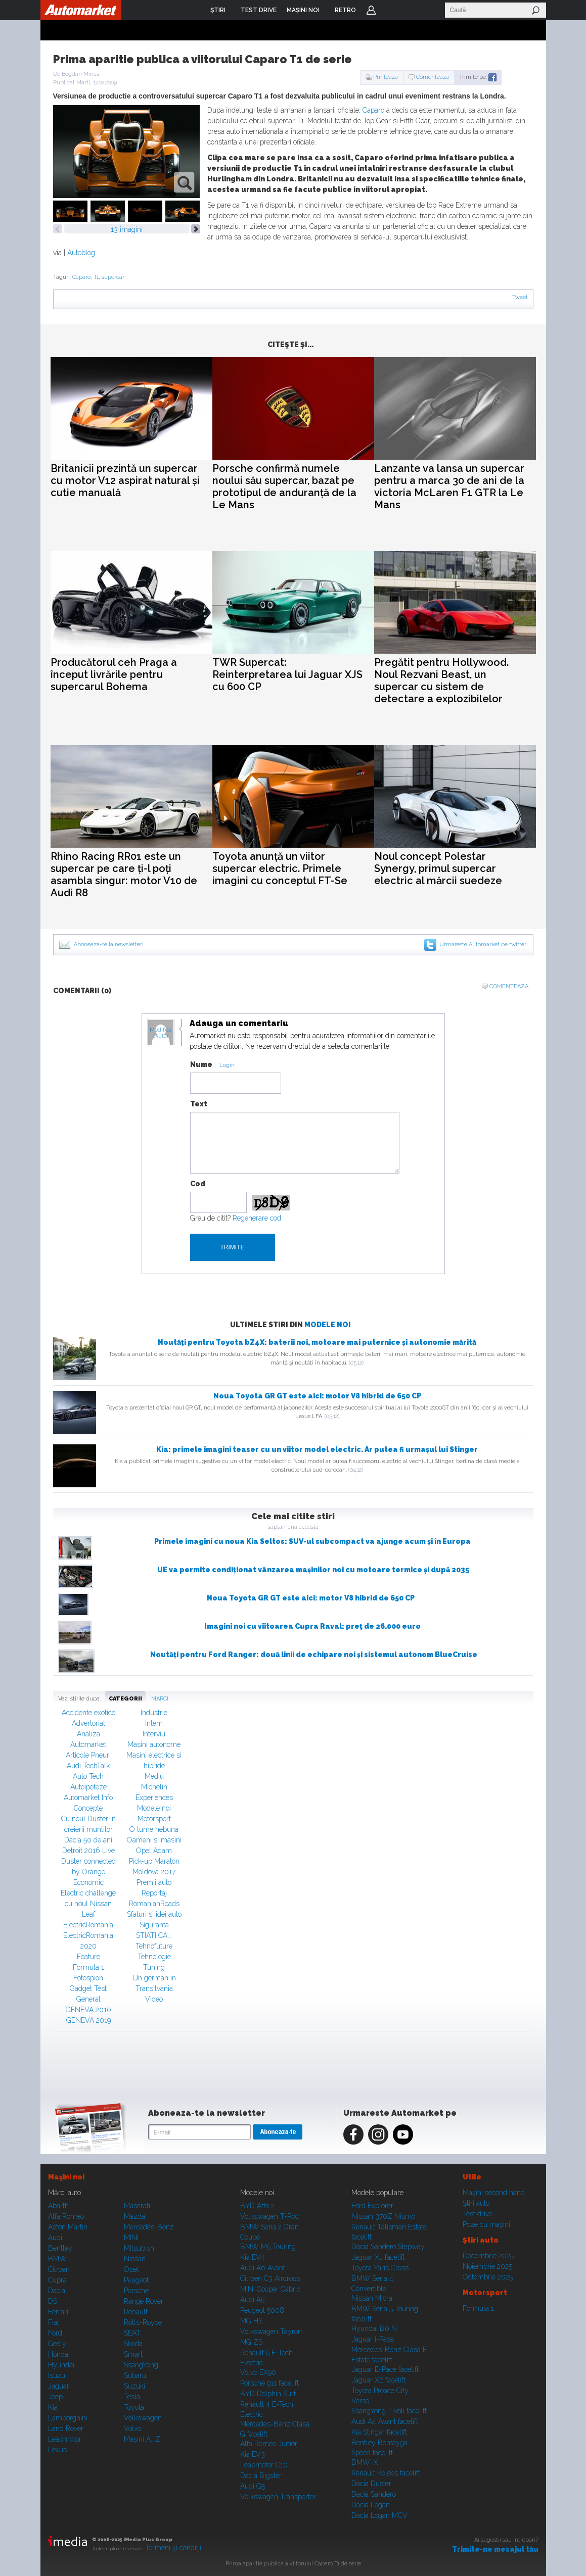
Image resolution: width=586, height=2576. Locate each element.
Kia (53, 2407)
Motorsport (154, 1819)
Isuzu (56, 2375)
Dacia (56, 2291)
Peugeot (136, 2280)
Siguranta (154, 1925)
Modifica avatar (160, 1033)
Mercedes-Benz (149, 2227)
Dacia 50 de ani (88, 1840)
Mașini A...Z (142, 2439)
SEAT (132, 2333)
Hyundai (61, 2365)
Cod (197, 1184)
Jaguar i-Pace (372, 2339)
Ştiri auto (476, 2203)
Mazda (134, 2216)
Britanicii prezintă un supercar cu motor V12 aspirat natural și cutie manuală (125, 480)
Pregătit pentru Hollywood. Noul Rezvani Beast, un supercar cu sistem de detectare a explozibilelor (441, 680)
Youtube (403, 2134)
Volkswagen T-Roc (269, 2216)
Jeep (55, 2397)
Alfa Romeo (66, 2216)
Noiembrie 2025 (487, 2266)
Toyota (134, 2407)
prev (57, 228)
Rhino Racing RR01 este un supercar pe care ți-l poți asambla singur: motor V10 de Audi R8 (124, 874)
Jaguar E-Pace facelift (385, 2369)
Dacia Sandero (373, 2494)
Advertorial (88, 1723)
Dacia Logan (370, 2505)
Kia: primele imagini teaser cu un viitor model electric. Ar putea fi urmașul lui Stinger (317, 1449)
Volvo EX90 (258, 2372)
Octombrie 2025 (488, 2277)
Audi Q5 (252, 2486)
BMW (57, 2259)
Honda (58, 2354)
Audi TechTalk (88, 1766)
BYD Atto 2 (257, 2206)
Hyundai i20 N (374, 2328)
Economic (88, 1882)
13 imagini (127, 229)
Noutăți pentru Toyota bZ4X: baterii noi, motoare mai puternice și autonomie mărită (317, 1342)
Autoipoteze (88, 1787)
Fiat (53, 2322)
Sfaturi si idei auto (154, 1914)
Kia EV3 (252, 2454)
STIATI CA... (154, 1935)
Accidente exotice (88, 1713)
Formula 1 (88, 1967)
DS (52, 2301)
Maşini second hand (494, 2193)
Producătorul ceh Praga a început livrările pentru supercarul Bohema (114, 674)
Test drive (477, 2214)
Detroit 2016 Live (88, 1850)
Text (198, 1104)
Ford (55, 2333)
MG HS (251, 2321)
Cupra (57, 2280)
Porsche (136, 2291)
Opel (131, 2269)
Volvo (132, 2428)
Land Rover (65, 2428)
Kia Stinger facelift (379, 2432)
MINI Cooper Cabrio (270, 2289)
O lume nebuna (153, 1829)
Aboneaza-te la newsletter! (109, 944)
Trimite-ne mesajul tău (495, 2549)
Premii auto (154, 1882)
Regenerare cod (257, 1218)
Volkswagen (143, 2418)
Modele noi (327, 1325)
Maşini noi (66, 2177)
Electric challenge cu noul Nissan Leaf (88, 1903)
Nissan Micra (371, 2298)
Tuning (154, 1967)
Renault (136, 2312)
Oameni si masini (154, 1840)
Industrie (154, 1713)
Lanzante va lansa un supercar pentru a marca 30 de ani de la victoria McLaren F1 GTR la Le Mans (449, 486)
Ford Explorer (372, 2206)
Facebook (353, 2134)
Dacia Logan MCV (379, 2515)
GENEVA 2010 (88, 2010)
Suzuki (134, 2386)
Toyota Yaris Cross (380, 2268)
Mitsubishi (140, 2248)
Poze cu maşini (486, 2224)
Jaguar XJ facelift (378, 2257)
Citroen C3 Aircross (270, 2278)
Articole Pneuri (88, 1755)
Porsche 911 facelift (269, 2383)
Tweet (520, 297)
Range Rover (143, 2301)
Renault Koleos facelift (385, 2473)
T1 (96, 277)
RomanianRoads (154, 1904)
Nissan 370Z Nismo (383, 2216)
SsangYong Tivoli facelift (389, 2411)
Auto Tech (88, 1776)
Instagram (378, 2134)
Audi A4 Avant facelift (384, 2421)
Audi (55, 2237)
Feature (88, 1957)
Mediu (154, 1776)
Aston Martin (67, 2227)
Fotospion (88, 1978)
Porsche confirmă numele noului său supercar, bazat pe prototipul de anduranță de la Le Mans (284, 486)
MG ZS (251, 2342)
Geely (57, 2344)
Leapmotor (64, 2439)
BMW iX (364, 2462)
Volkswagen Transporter (278, 2497)
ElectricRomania (88, 1925)
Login (371, 10)
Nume (201, 1064)
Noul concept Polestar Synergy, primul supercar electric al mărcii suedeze (438, 868)
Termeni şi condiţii (173, 2548)
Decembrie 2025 (488, 2256)
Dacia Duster (371, 2484)
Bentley (60, 2248)
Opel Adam (154, 1850)
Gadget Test (88, 1988)
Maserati (137, 2206)
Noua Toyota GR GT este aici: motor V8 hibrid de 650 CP (317, 1396)
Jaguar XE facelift (378, 2380)
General (88, 1999)
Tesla (132, 2397)
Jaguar (58, 2386)
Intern (154, 1723)
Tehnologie (154, 1957)
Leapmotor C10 (264, 2465)
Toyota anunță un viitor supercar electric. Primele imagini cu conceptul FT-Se (279, 868)
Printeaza (385, 77)
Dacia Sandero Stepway (388, 2247)
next (195, 228)
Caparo (373, 110)
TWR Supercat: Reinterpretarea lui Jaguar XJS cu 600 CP (287, 674)
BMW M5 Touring (268, 2247)
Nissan (135, 2259)
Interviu (154, 1734)
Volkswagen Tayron (271, 2331)
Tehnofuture (154, 1946)
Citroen (59, 2269)
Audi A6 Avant (262, 2268)
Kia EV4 (252, 2257)
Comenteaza (432, 77)
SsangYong (141, 2365)
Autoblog (81, 253)
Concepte (88, 1808)
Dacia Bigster (261, 2475)
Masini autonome (154, 1744)
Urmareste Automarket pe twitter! (483, 944)
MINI (131, 2237)
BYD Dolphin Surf (268, 2394)
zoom (184, 182)
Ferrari (58, 2312)
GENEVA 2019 (88, 2020)
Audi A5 (252, 2300)
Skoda (133, 2344)
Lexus (57, 2450)
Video (154, 1999)
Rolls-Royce (143, 2322)
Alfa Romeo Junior (268, 2444)
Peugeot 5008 (262, 2310)
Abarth (58, 2206)
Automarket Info (88, 1797)
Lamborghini (67, 2418)
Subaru (135, 2375)
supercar (113, 277)
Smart (133, 2354)
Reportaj (154, 1893)
